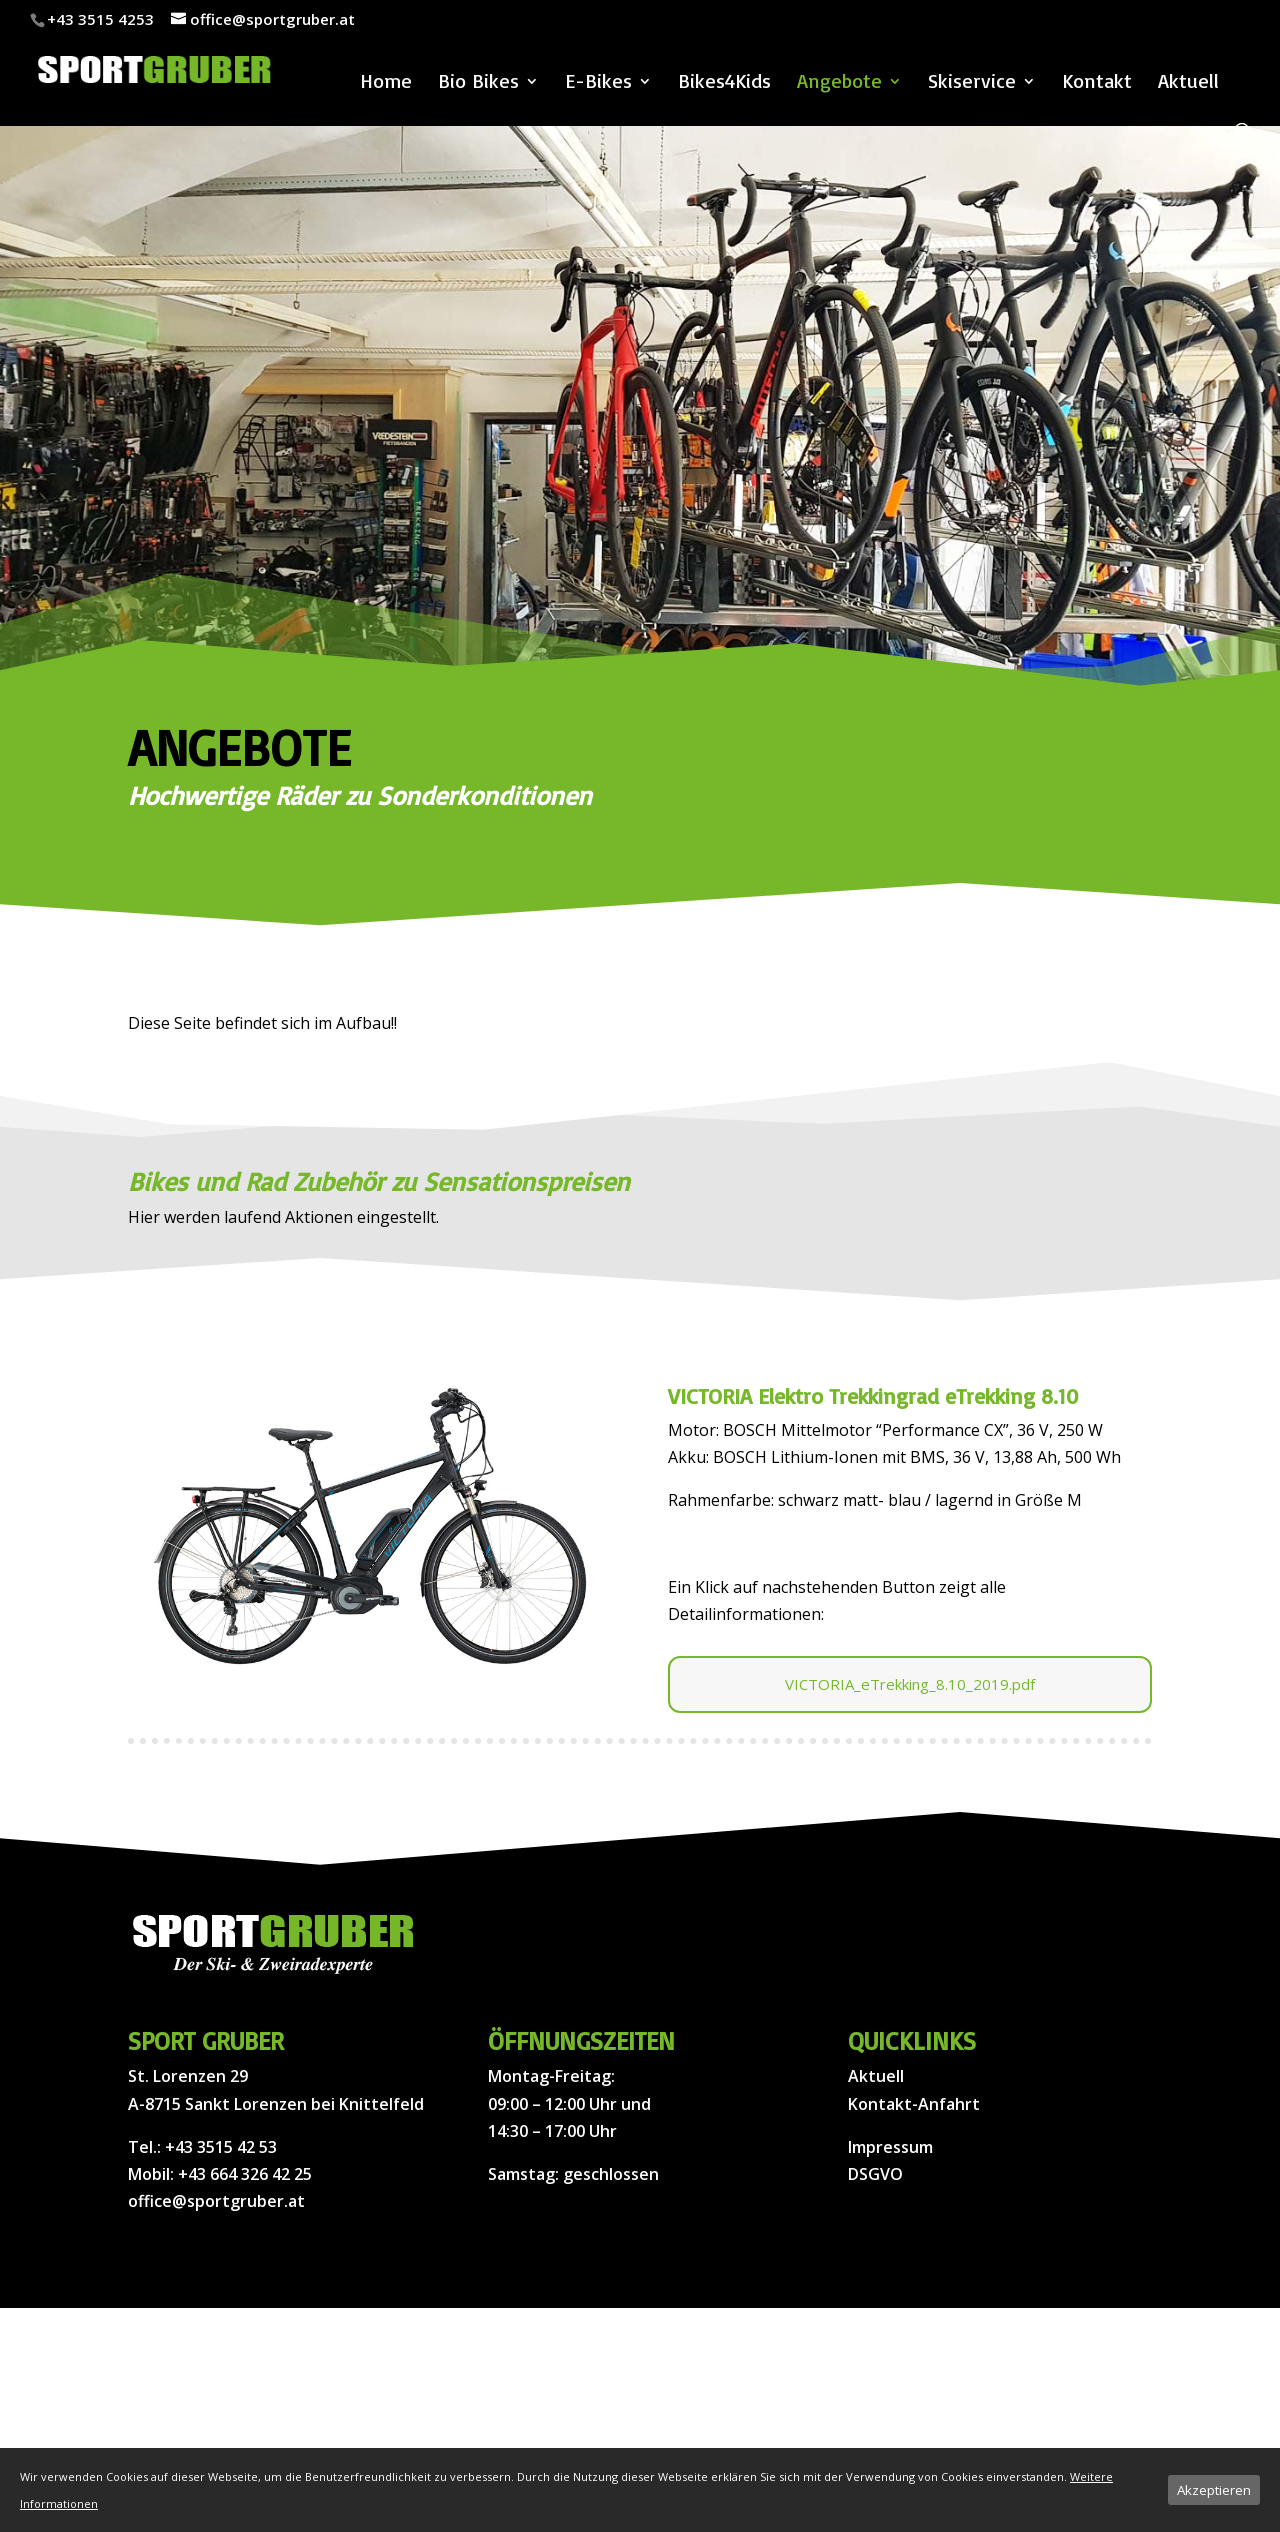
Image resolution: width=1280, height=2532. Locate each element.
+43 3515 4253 (100, 19)
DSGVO (875, 2174)
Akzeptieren (1214, 2490)
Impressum (890, 2147)
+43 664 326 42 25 (245, 2174)
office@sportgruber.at (216, 2201)
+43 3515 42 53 (221, 2147)
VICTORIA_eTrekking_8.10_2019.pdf (910, 1684)
